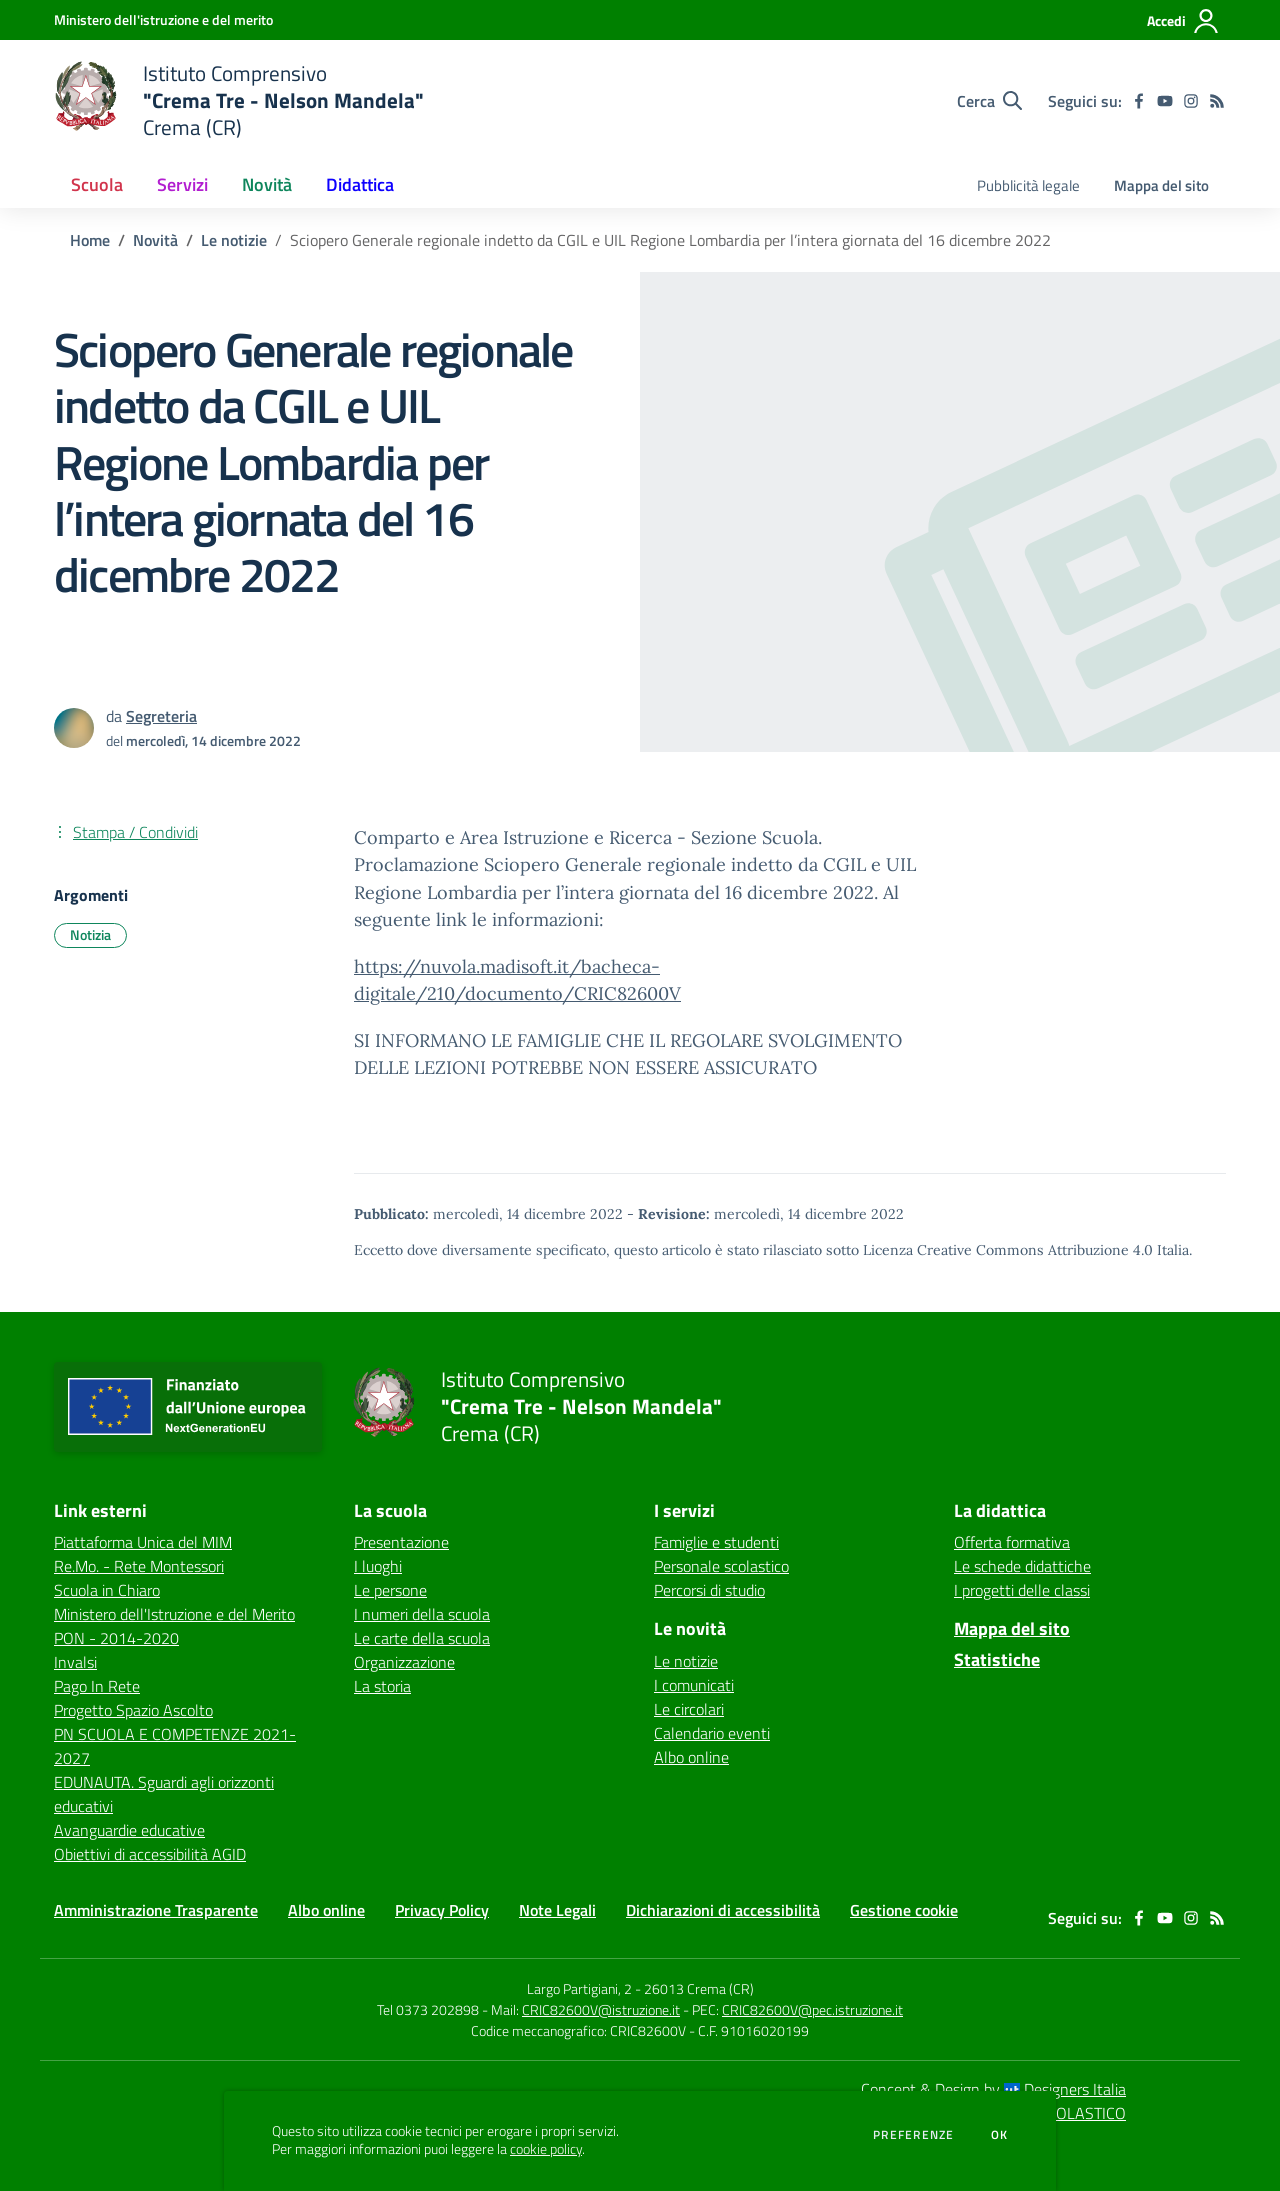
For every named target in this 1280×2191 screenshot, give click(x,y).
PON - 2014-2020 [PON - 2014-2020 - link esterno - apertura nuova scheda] (116, 1638)
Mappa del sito (1161, 185)
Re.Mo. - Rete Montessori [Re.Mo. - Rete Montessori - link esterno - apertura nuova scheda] (139, 1566)
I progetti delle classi (1022, 1590)
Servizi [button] (182, 184)
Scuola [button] (97, 184)
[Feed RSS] (1217, 101)
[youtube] (1165, 101)
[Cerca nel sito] (989, 101)
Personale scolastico (721, 1566)
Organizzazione (404, 1662)
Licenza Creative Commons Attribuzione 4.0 (1008, 1250)
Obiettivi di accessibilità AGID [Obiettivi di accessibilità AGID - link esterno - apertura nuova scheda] (150, 1854)
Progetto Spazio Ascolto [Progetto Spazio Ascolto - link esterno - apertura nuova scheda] (133, 1710)
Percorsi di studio (709, 1590)
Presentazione (401, 1542)
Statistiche (997, 1659)
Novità (155, 240)
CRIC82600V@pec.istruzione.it (812, 2009)
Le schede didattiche (1022, 1566)
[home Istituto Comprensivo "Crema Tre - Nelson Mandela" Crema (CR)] (239, 100)
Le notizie (234, 240)
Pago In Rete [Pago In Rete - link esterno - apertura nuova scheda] (97, 1686)
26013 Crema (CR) (699, 1988)
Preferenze (913, 2135)
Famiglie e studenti (716, 1542)
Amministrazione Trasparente (156, 1910)
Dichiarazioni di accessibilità (723, 1910)
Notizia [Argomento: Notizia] (90, 934)
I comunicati (694, 1685)
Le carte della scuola (422, 1638)
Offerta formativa (1012, 1542)
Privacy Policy (442, 1910)
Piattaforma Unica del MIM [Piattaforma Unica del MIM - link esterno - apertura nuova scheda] (143, 1542)
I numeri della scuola (422, 1614)
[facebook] (1139, 101)
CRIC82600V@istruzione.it (601, 2009)
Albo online (691, 1757)
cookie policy (546, 2149)
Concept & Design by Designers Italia (993, 2089)
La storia (382, 1686)
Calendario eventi (712, 1733)
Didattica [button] (360, 184)
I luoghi (378, 1566)
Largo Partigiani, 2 (579, 1988)
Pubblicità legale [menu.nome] (1028, 185)
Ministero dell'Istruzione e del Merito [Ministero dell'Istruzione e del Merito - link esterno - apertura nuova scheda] (174, 1614)
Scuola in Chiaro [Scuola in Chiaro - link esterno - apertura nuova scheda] (107, 1590)
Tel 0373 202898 (428, 2009)
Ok (1000, 2135)
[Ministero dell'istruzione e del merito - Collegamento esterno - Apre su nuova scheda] (163, 19)
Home (90, 240)
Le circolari (689, 1709)
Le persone (390, 1590)
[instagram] (1191, 101)
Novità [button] (267, 184)
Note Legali (557, 1910)
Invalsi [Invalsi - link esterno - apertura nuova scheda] (75, 1662)
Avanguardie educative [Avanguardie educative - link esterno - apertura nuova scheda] (129, 1830)
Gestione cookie (904, 1910)
